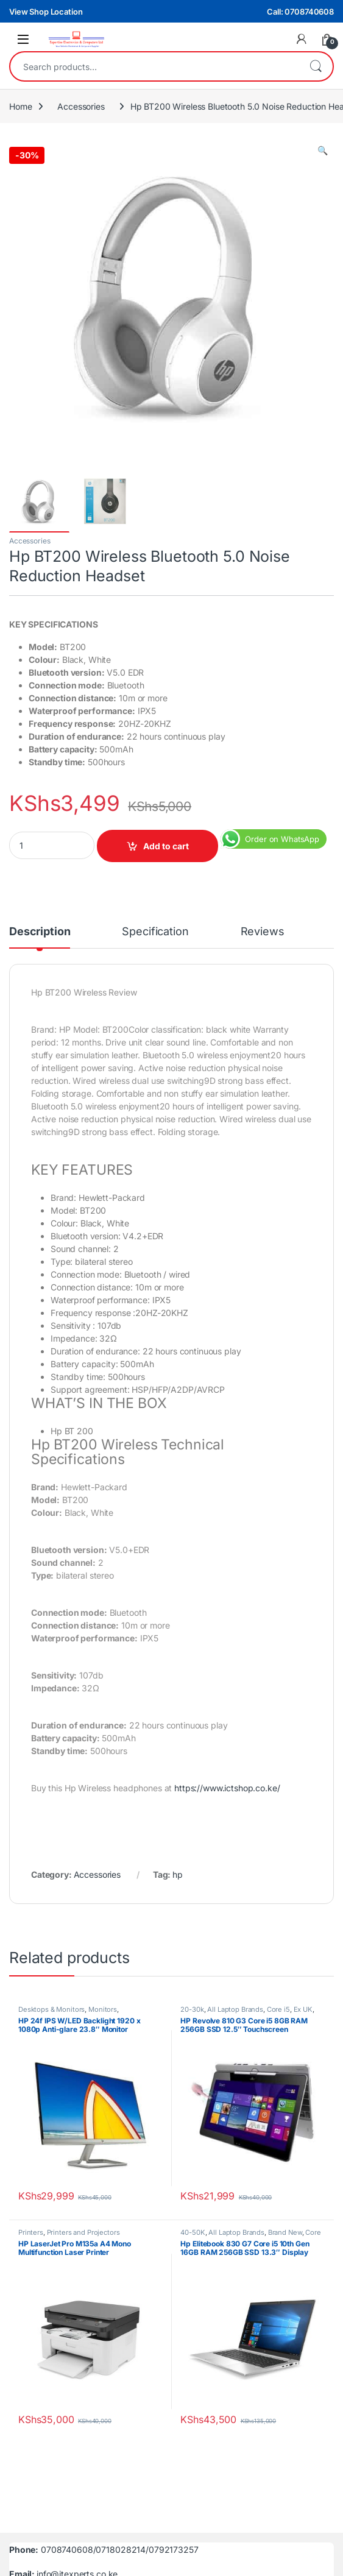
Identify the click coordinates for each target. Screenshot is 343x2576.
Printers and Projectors (83, 2232)
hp (177, 1874)
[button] (322, 150)
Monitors (102, 2009)
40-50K (192, 2232)
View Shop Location (45, 11)
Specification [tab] (155, 932)
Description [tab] (39, 932)
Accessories (80, 106)
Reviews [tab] (263, 932)
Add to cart (166, 846)
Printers (30, 2232)
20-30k (191, 2009)
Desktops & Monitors (51, 2009)
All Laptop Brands (235, 2009)
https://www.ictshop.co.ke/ (227, 1788)
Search (316, 66)
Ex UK (303, 2009)
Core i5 (278, 2009)
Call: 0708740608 (300, 11)
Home (20, 106)
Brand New (285, 2232)
